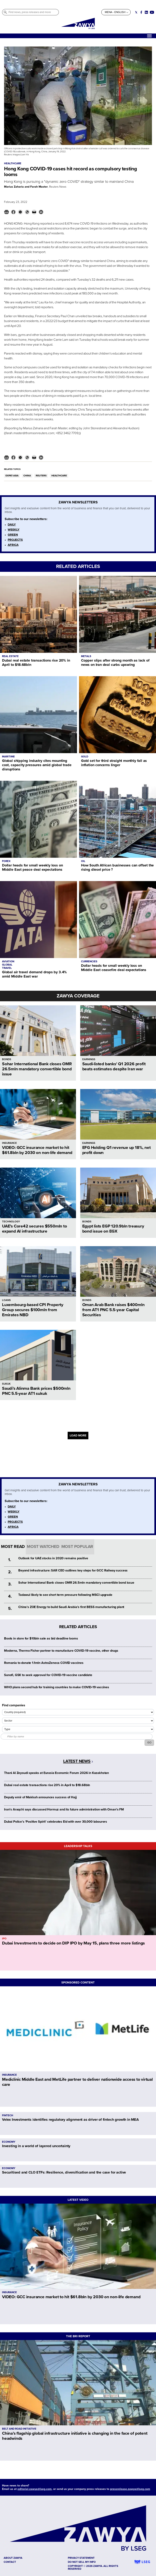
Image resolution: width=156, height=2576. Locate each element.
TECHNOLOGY (11, 1221)
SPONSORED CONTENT (78, 1982)
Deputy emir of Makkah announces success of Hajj (40, 1797)
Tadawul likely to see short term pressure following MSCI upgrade (65, 1595)
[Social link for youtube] (152, 12)
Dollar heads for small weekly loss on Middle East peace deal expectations (32, 867)
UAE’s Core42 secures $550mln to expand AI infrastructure (34, 1229)
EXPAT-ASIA (11, 475)
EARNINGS (88, 1059)
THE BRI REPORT (78, 2336)
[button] (6, 212)
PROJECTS (15, 540)
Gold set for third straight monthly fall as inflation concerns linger (114, 762)
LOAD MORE (78, 1435)
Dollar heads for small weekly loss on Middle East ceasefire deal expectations (113, 967)
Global (7, 964)
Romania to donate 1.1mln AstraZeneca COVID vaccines (43, 1663)
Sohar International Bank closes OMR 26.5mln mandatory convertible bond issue (37, 1069)
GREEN (13, 534)
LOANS (6, 1300)
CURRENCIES (89, 961)
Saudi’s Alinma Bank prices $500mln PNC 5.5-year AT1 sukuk (36, 1391)
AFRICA (13, 545)
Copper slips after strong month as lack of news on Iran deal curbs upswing (115, 662)
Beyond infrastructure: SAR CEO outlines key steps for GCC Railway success (73, 1570)
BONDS (6, 1059)
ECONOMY (8, 2141)
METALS (86, 656)
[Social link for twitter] (136, 12)
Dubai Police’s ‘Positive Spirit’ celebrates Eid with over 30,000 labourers (55, 1822)
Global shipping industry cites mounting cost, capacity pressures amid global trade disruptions (36, 764)
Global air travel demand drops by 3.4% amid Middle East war (34, 974)
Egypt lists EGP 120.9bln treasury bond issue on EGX (113, 1229)
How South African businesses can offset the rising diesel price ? (117, 867)
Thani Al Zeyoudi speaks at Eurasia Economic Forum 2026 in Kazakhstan (56, 1773)
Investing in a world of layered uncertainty (36, 2146)
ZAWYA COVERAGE (78, 996)
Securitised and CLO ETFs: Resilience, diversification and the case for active (64, 2172)
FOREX (6, 861)
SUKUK (6, 1383)
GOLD (84, 756)
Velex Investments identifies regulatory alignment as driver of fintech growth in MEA (70, 2119)
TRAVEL (7, 968)
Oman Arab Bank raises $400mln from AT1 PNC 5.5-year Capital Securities (113, 1309)
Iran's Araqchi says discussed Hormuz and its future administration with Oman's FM (64, 1809)
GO (149, 1742)
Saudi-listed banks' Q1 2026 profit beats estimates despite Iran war (114, 1066)
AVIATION (8, 961)
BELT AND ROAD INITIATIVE (19, 2428)
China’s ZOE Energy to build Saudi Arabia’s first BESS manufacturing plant (71, 1607)
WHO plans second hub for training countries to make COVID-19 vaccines (56, 1687)
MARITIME (8, 756)
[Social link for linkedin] (146, 12)
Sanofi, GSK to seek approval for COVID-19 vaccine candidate (48, 1675)
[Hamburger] (149, 36)
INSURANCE (9, 1143)
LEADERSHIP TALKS (78, 1846)
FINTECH (7, 2115)
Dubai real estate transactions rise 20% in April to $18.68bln (36, 662)
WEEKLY (14, 529)
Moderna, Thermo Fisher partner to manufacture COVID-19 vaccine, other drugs (61, 1651)
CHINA (27, 475)
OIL (83, 861)
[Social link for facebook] (141, 12)
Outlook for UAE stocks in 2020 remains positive (53, 1558)
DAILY (12, 524)
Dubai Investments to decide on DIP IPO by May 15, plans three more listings (73, 1943)
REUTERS (41, 475)
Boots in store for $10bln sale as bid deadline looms (41, 1638)
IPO (4, 1938)
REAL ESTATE (10, 656)
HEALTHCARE (59, 475)
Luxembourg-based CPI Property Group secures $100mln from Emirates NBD (32, 1309)
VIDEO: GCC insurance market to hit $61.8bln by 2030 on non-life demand (37, 1150)
